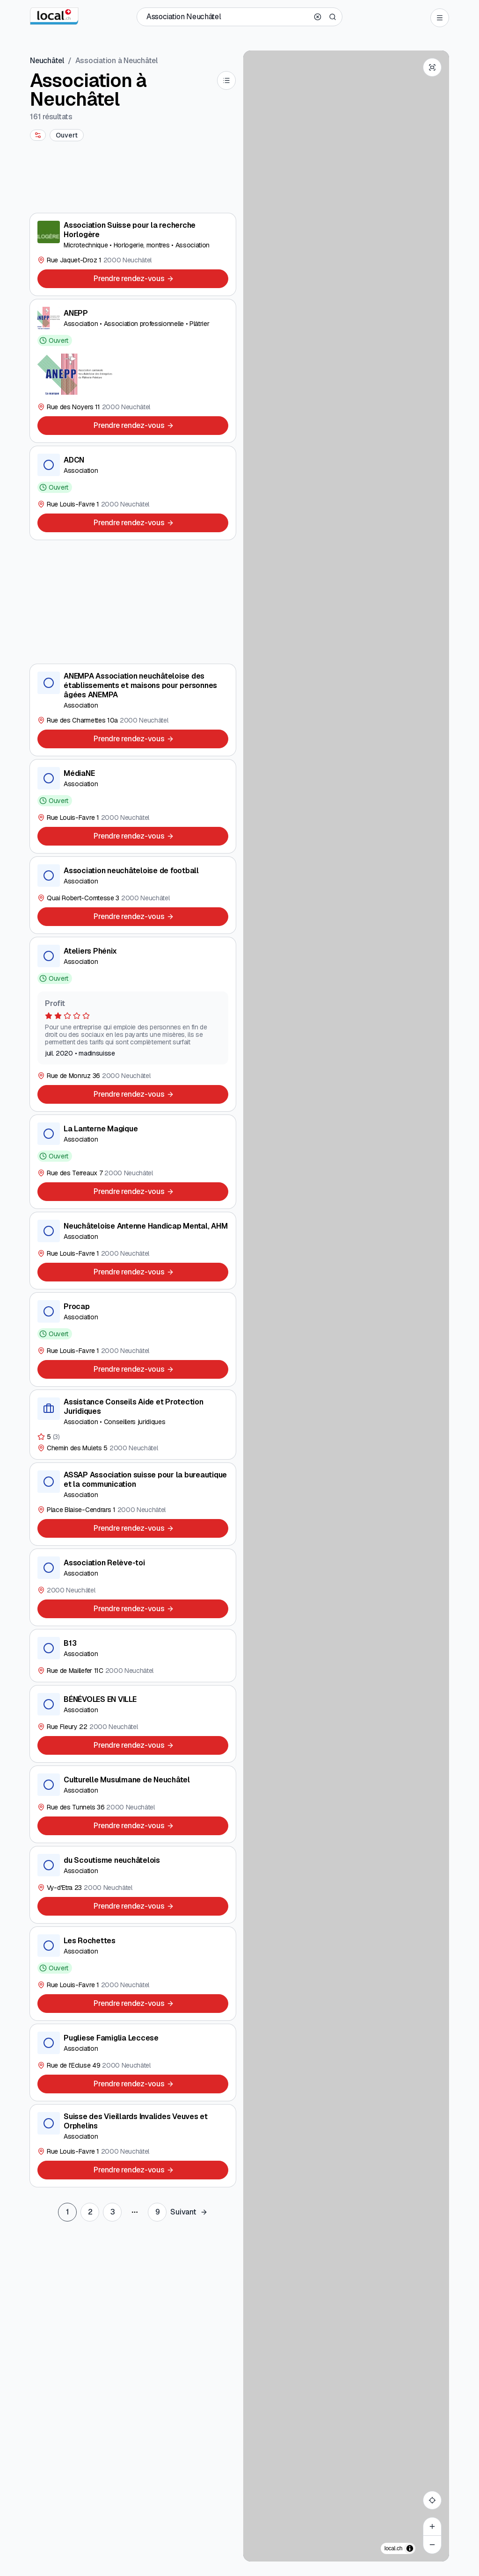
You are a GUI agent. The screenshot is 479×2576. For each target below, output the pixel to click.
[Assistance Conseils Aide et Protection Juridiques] (133, 1424)
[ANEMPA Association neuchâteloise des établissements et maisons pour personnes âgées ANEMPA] (133, 710)
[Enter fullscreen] (432, 67)
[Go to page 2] (89, 2212)
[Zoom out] (432, 2544)
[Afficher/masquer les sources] (409, 2548)
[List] (226, 80)
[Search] (332, 16)
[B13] (133, 1655)
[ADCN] (133, 493)
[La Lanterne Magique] (133, 1161)
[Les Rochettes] (133, 1973)
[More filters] (38, 135)
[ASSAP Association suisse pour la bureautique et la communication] (133, 1504)
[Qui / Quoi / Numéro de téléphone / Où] (227, 17)
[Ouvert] (67, 135)
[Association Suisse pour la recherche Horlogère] (133, 254)
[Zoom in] (432, 2526)
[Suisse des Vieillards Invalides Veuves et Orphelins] (133, 2146)
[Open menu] (439, 17)
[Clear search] (317, 16)
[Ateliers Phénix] (133, 1024)
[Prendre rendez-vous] (132, 278)
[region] (346, 1306)
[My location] (432, 2500)
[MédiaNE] (133, 806)
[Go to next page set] (188, 2212)
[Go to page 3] (112, 2212)
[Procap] (133, 1339)
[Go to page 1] (67, 2212)
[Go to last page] (157, 2212)
